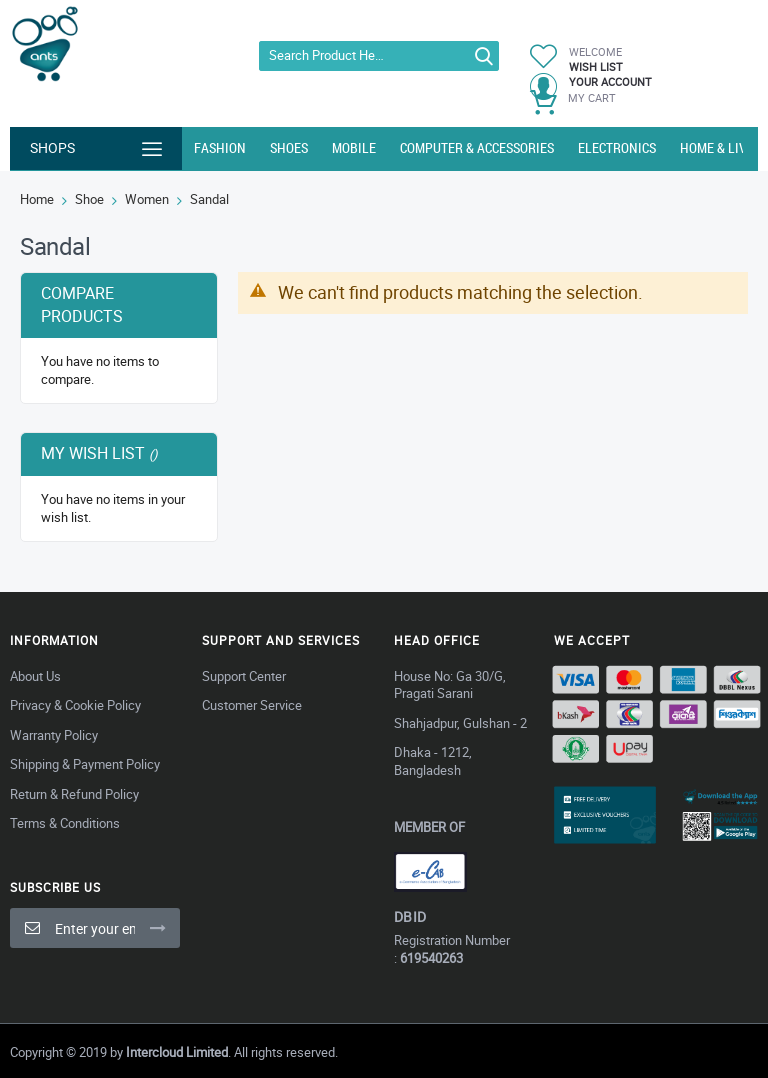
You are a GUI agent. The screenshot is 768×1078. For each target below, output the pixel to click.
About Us (35, 676)
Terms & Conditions (65, 823)
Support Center (244, 676)
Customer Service (252, 705)
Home (37, 199)
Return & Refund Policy (74, 794)
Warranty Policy (54, 735)
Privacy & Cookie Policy (75, 705)
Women (147, 199)
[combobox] (378, 56)
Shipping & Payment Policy (85, 764)
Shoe (89, 199)
